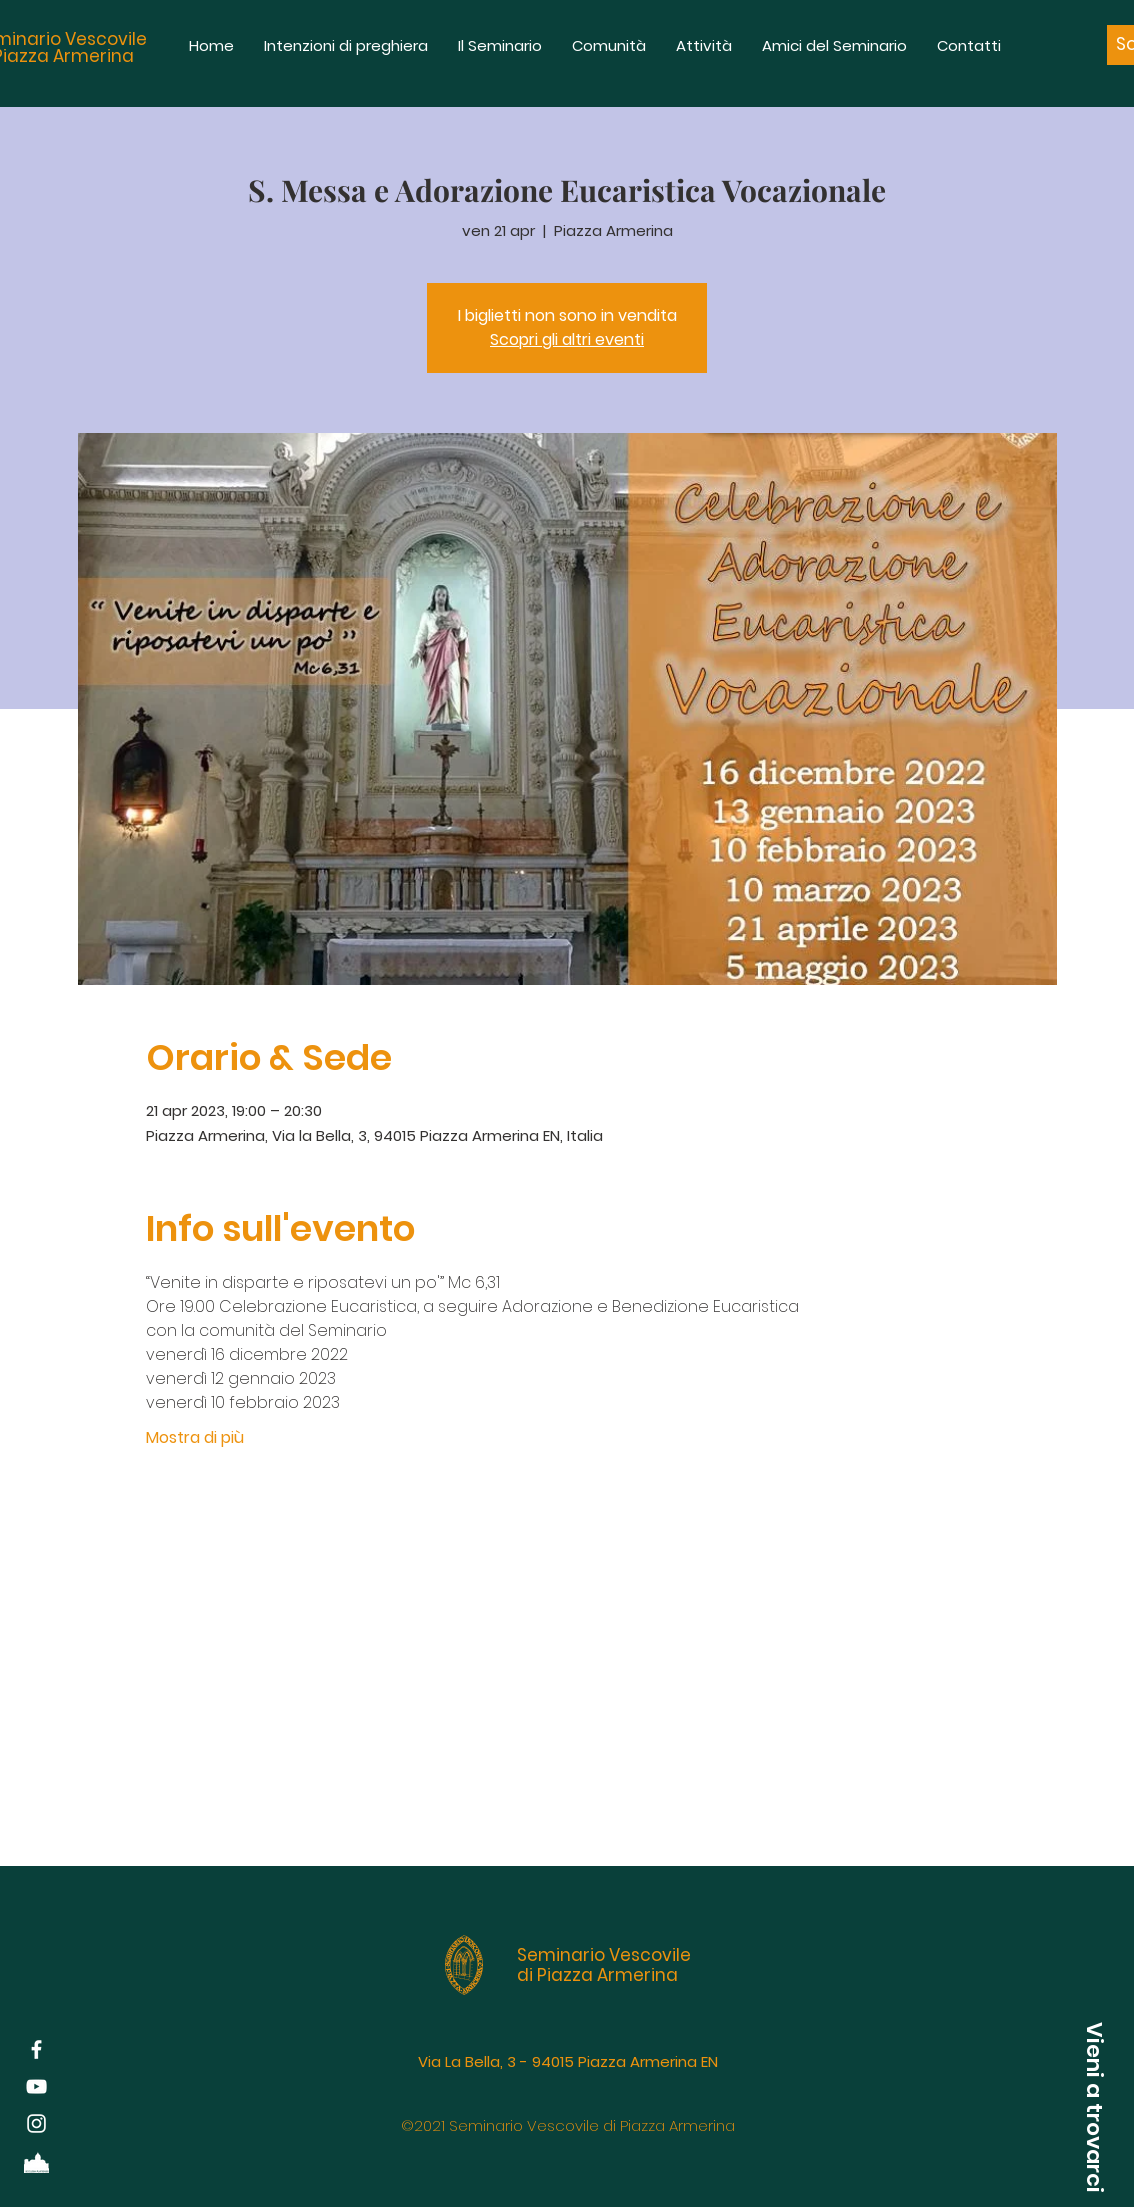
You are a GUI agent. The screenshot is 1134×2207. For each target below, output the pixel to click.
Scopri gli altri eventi (567, 339)
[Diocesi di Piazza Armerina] (36, 2160)
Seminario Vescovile (604, 1955)
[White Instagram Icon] (36, 2123)
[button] (1094, 2107)
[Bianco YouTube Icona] (36, 2086)
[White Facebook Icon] (36, 2049)
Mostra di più (195, 1438)
